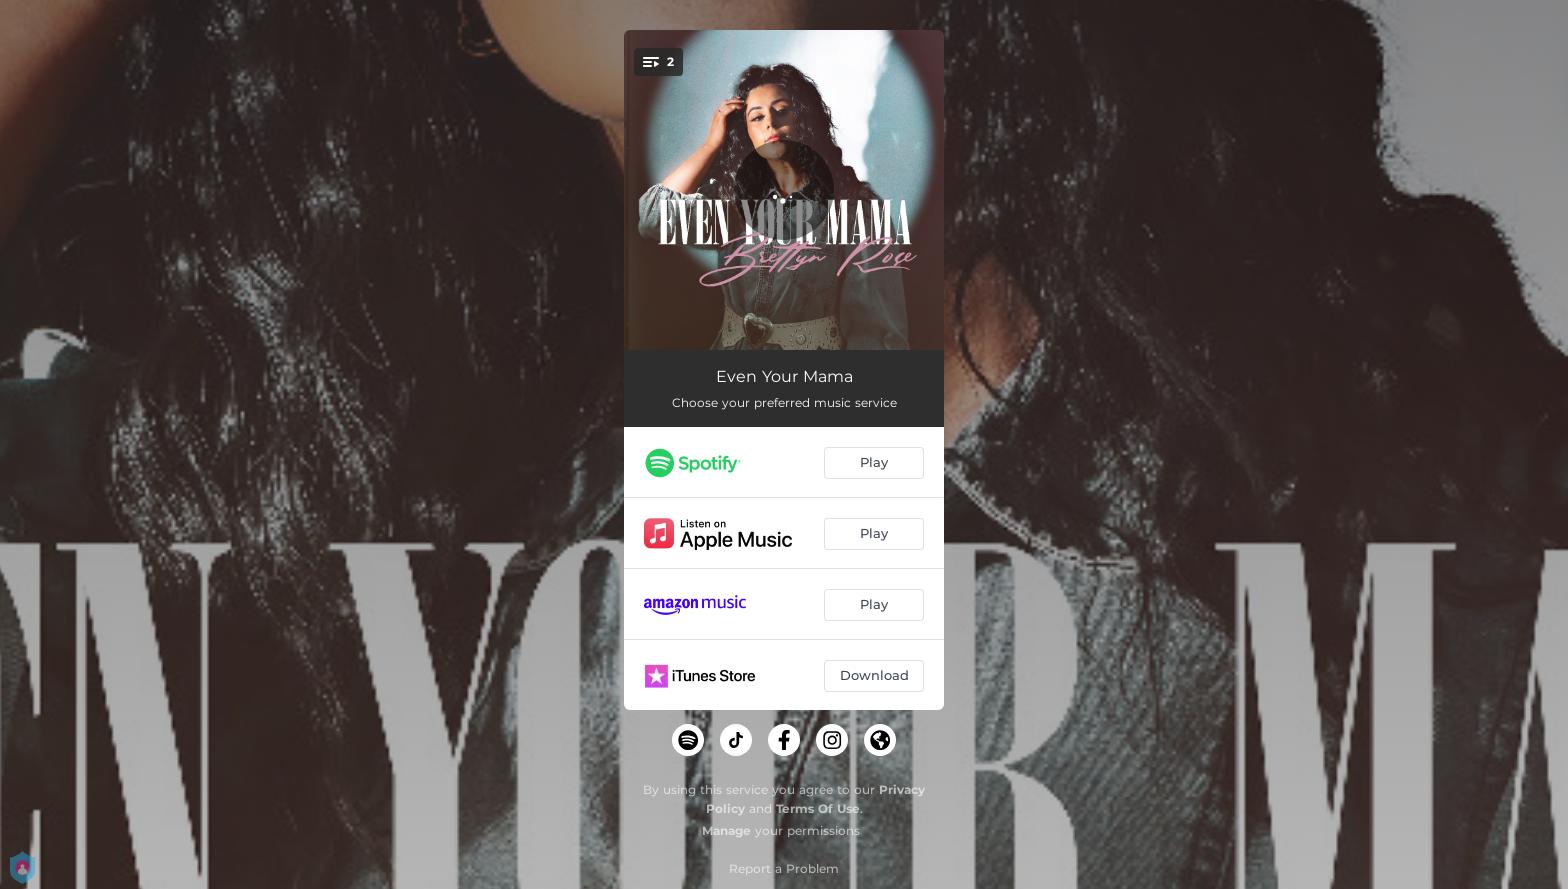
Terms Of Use (818, 808)
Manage (726, 830)
